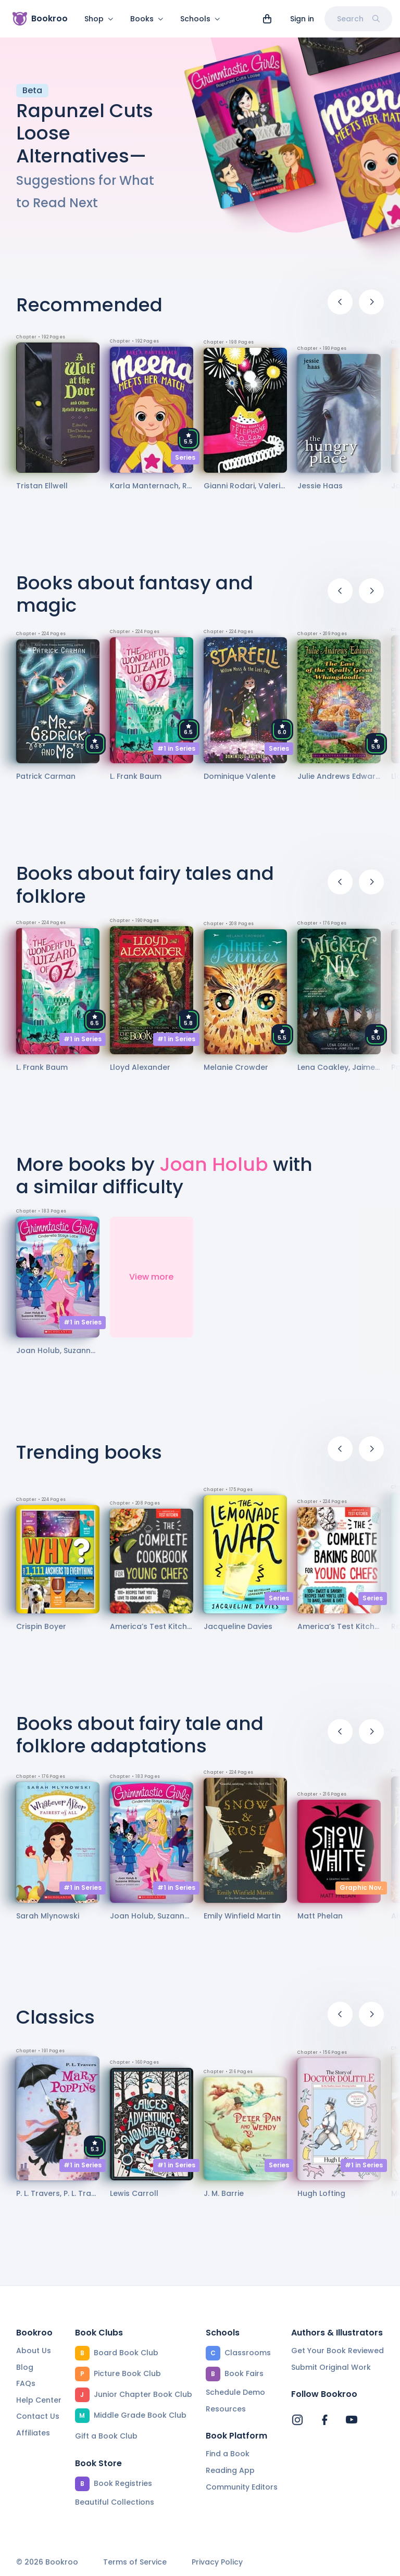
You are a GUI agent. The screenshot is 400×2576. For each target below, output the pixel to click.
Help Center (38, 2400)
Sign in (302, 19)
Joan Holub (213, 1170)
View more (151, 1283)
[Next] (371, 308)
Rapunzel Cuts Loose (84, 128)
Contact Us (37, 2416)
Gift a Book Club (106, 2436)
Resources (226, 2409)
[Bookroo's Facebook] (324, 2419)
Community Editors (242, 2487)
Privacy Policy (217, 2562)
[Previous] (340, 308)
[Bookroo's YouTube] (351, 2419)
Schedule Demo (235, 2392)
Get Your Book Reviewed (337, 2350)
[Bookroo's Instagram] (297, 2419)
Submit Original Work (331, 2367)
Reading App (230, 2470)
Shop (99, 19)
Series (185, 463)
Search (358, 19)
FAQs (25, 2383)
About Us (33, 2350)
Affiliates (33, 2433)
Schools (200, 19)
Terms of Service (135, 2562)
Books (147, 19)
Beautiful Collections (114, 2502)
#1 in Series (176, 754)
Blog (24, 2367)
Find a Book (227, 2453)
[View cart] (267, 18)
